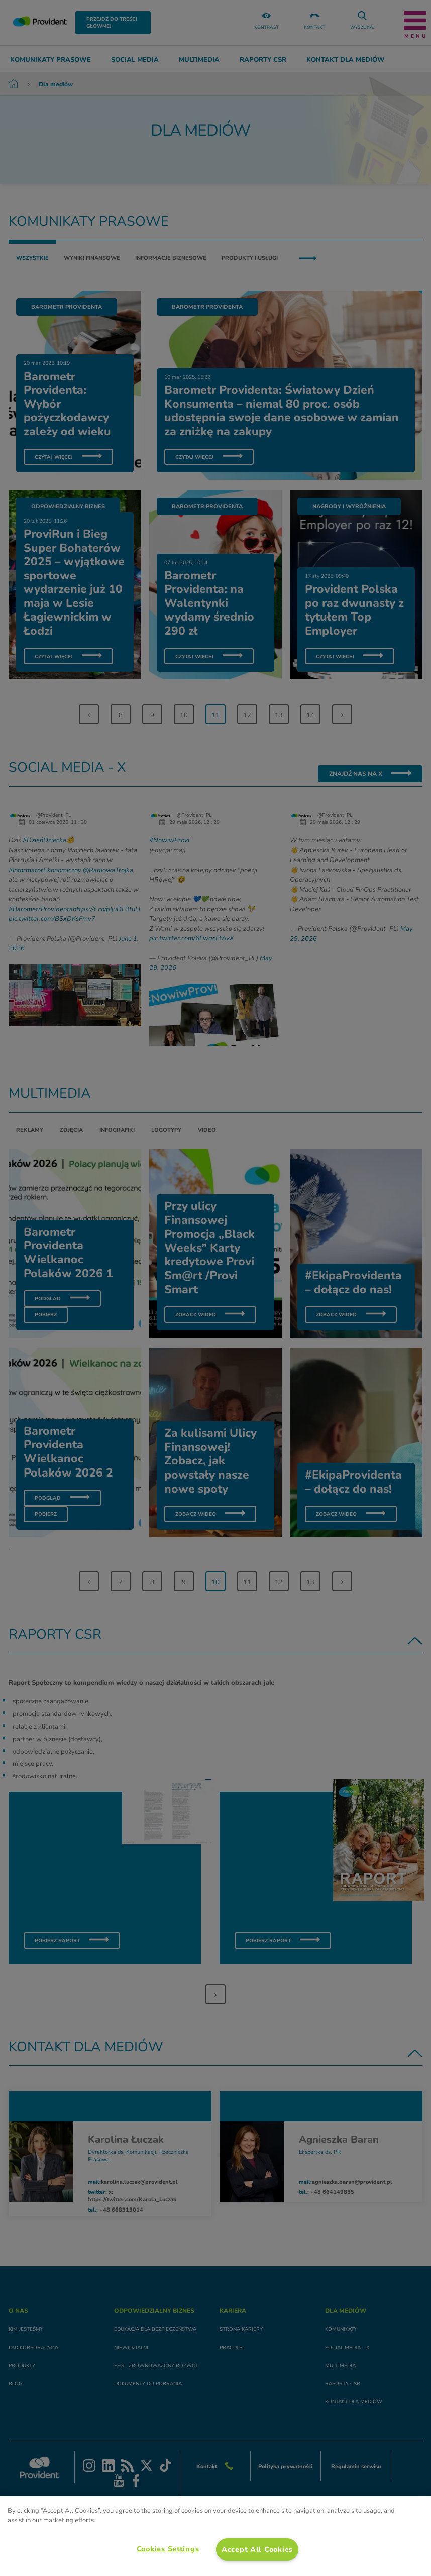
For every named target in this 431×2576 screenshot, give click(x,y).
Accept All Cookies (257, 2549)
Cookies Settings (168, 2549)
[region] (215, 2536)
